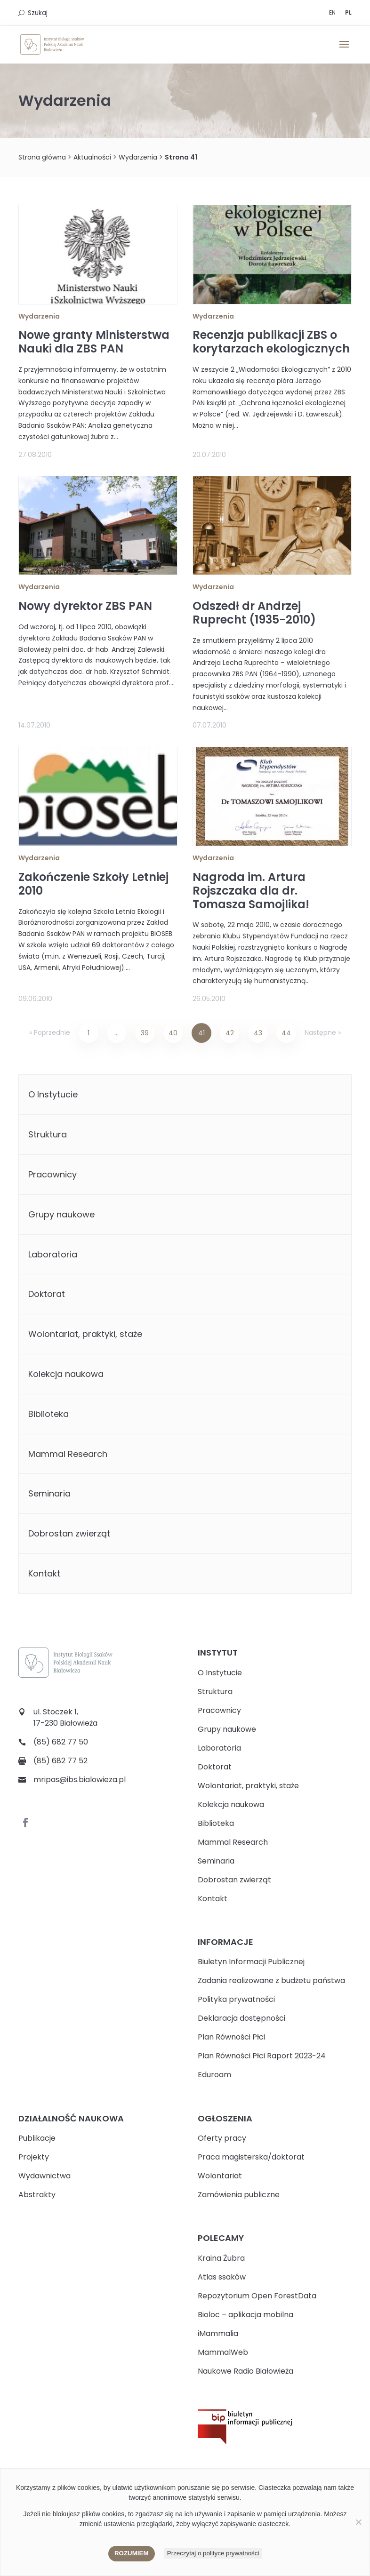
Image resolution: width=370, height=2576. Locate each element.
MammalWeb (223, 2352)
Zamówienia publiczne (239, 2194)
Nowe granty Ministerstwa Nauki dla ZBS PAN (93, 341)
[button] (344, 50)
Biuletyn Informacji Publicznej (251, 1961)
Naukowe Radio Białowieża (245, 2371)
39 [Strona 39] (145, 1033)
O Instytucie (53, 1094)
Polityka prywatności (236, 1999)
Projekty (33, 2157)
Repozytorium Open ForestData (257, 2295)
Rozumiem (131, 2553)
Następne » (323, 1032)
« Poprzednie (49, 1032)
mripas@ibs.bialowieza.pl (79, 1779)
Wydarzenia (138, 157)
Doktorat (46, 1294)
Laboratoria (52, 1254)
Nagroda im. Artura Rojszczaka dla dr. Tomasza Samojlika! (251, 890)
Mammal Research (67, 1454)
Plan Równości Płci (231, 2037)
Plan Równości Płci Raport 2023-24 (262, 2055)
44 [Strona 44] (286, 1033)
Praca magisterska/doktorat (251, 2157)
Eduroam (214, 2074)
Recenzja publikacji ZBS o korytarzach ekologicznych (271, 341)
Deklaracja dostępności (241, 2018)
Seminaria (49, 1493)
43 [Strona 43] (258, 1033)
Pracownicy (52, 1174)
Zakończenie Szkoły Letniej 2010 (93, 883)
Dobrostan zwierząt (69, 1533)
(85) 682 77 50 (60, 1741)
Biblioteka (48, 1414)
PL (348, 12)
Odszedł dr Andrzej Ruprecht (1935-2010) (254, 612)
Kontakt (44, 1573)
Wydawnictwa (44, 2175)
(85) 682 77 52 (60, 1760)
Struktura (47, 1134)
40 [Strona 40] (173, 1033)
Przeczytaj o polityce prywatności (213, 2553)
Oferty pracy (222, 2138)
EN (332, 12)
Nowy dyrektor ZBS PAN (85, 606)
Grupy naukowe (61, 1214)
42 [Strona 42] (229, 1033)
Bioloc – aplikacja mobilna (245, 2314)
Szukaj (38, 12)
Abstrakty (37, 2194)
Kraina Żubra (221, 2258)
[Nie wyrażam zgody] (358, 2522)
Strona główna (42, 157)
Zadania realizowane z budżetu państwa (271, 1980)
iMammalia (218, 2333)
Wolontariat (220, 2175)
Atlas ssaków (222, 2277)
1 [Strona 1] (88, 1033)
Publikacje (37, 2138)
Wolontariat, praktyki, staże (85, 1334)
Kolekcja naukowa (66, 1374)
